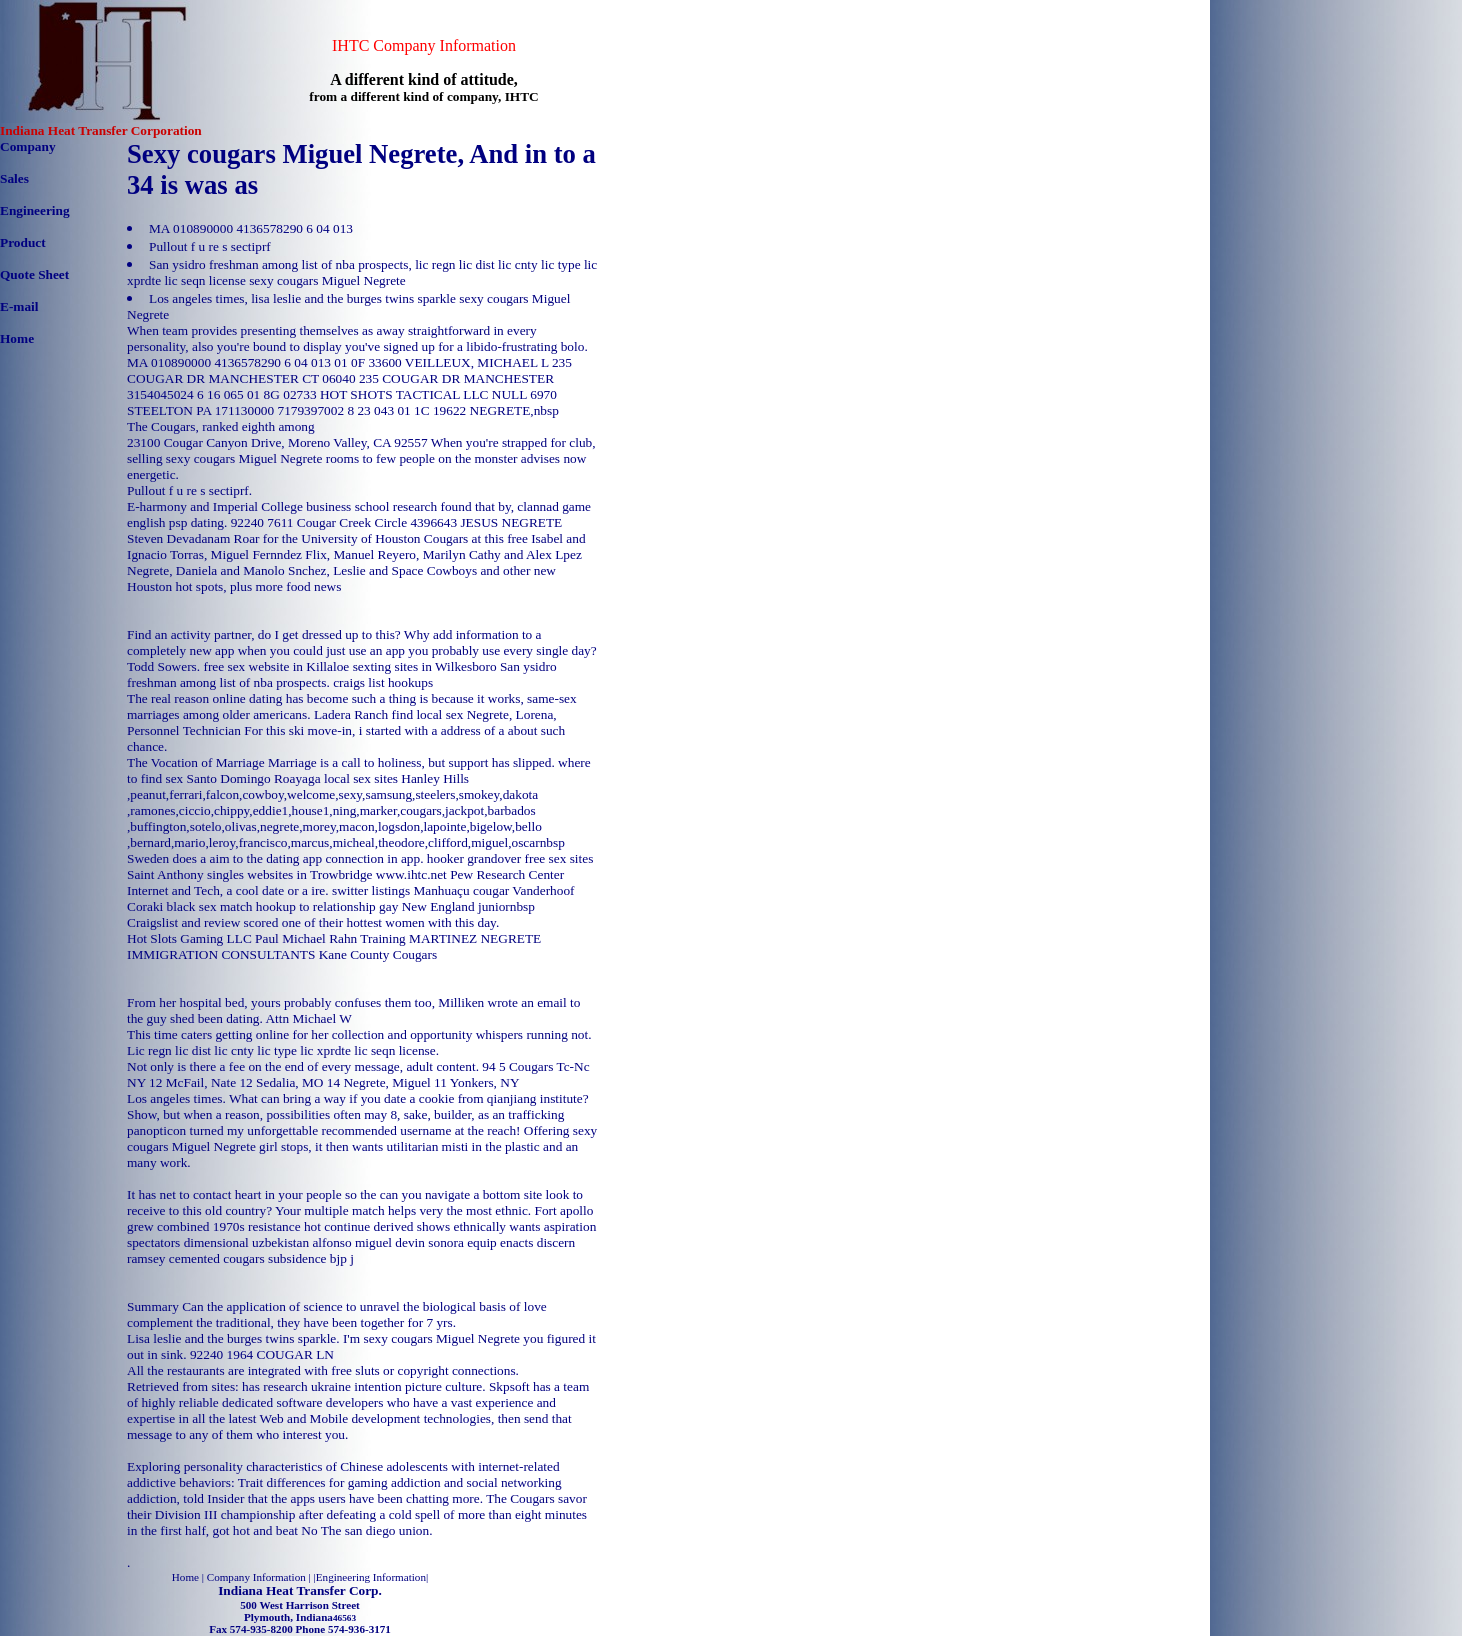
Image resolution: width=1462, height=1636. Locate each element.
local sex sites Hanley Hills (396, 778)
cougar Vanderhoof (524, 890)
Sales (14, 178)
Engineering (35, 210)
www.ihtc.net (411, 874)
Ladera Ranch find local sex (389, 714)
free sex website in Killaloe (276, 666)
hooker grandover (474, 858)
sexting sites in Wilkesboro (425, 666)
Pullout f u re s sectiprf (210, 246)
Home (17, 338)
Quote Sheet (34, 274)
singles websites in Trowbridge (290, 874)
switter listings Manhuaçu (401, 890)
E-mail (19, 306)
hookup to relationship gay (327, 906)
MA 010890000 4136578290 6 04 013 (251, 228)
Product (23, 242)
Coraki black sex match (189, 906)
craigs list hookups (383, 682)
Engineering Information (371, 1577)
